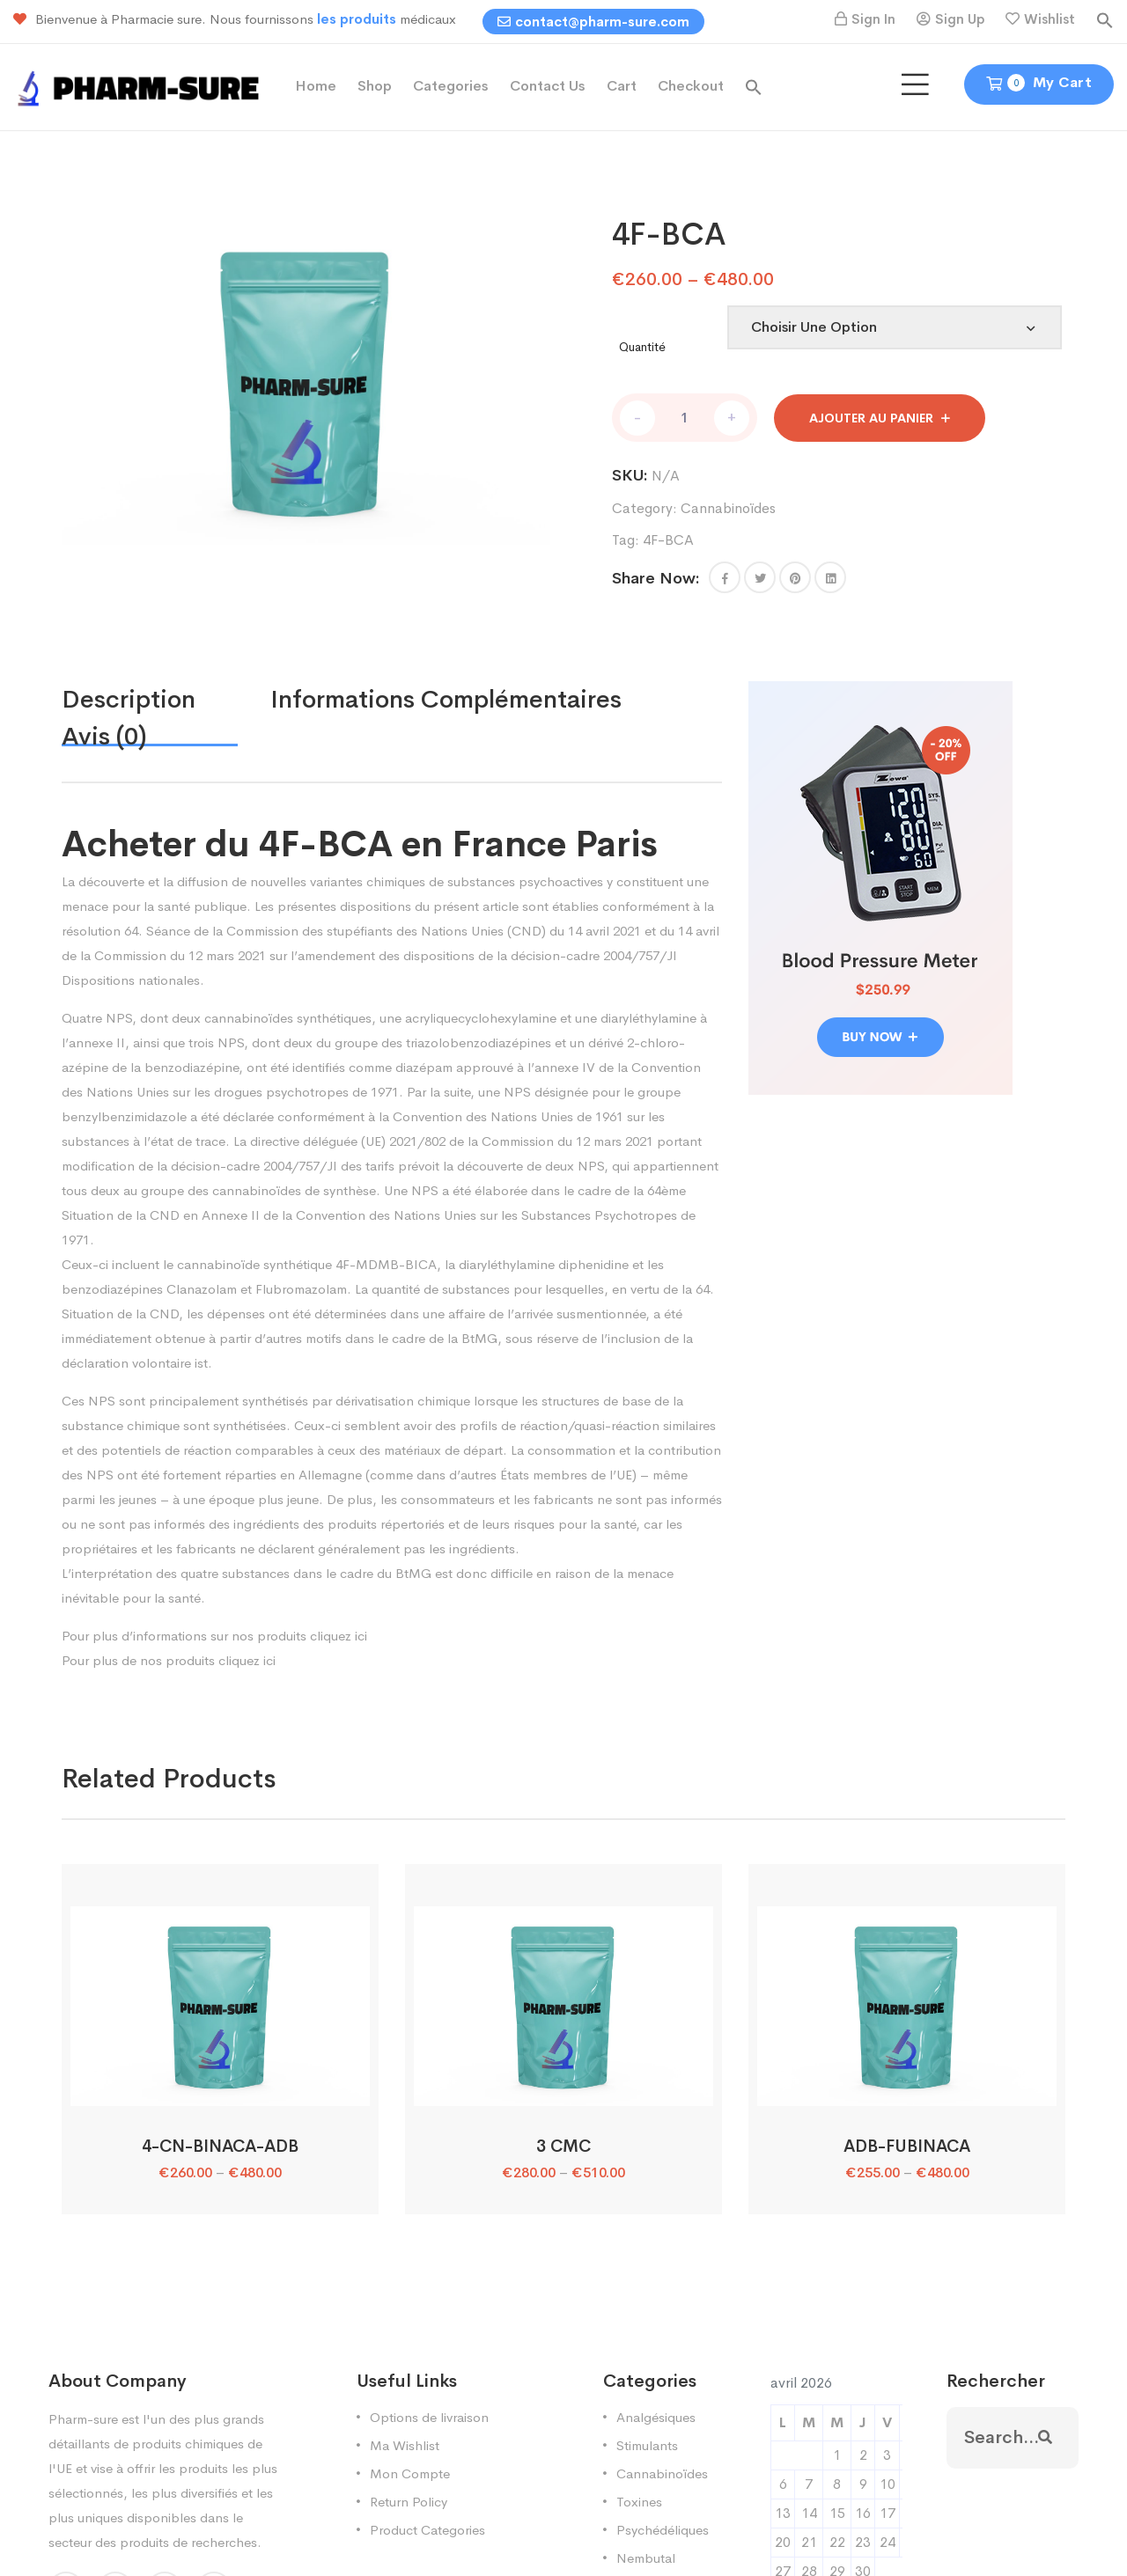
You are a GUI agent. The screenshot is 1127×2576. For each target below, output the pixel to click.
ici (361, 1635)
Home (315, 86)
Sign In (873, 19)
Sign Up (959, 19)
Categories (451, 86)
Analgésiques (656, 2417)
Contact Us (548, 86)
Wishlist (1049, 19)
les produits (358, 19)
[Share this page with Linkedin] (830, 577)
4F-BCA (668, 540)
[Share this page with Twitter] (760, 577)
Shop (374, 86)
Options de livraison (429, 2417)
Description (128, 699)
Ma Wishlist (404, 2445)
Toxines (639, 2501)
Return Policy (408, 2501)
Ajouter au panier (871, 418)
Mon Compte (410, 2473)
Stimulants (647, 2445)
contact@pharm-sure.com (593, 21)
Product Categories (427, 2529)
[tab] (166, 699)
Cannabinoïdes (728, 508)
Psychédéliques (662, 2529)
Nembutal (645, 2558)
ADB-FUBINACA (906, 2146)
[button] (1105, 19)
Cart (622, 86)
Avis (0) (104, 736)
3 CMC (563, 2146)
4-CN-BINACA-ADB (220, 2146)
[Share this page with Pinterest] (795, 577)
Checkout (691, 86)
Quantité (642, 347)
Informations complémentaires (446, 699)
